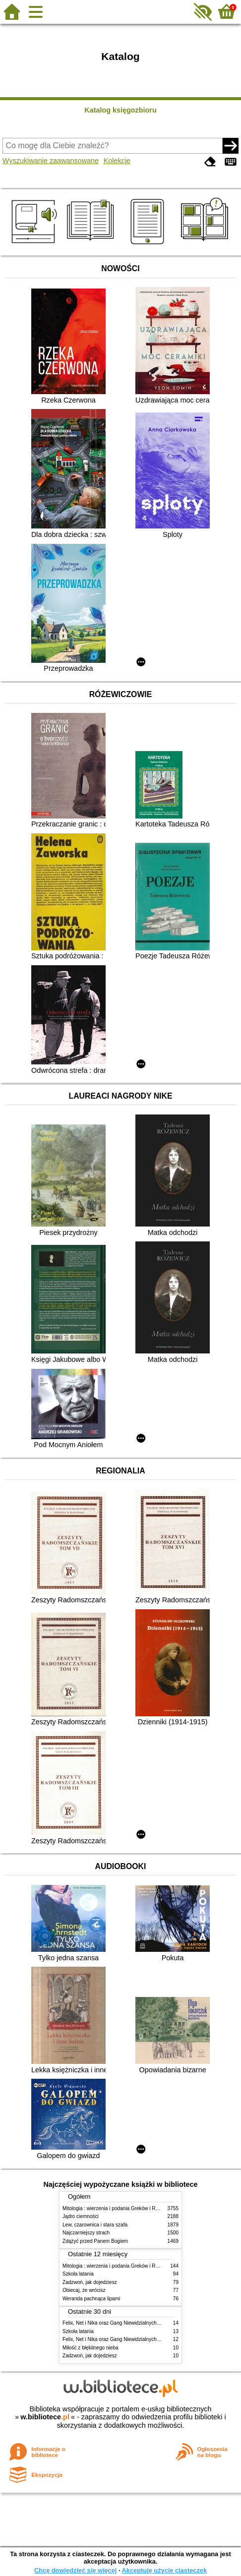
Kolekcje (117, 161)
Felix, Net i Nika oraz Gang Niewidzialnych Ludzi (116, 2323)
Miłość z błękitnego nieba (90, 2347)
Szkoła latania (78, 2274)
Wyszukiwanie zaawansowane (50, 161)
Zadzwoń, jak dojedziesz (89, 2282)
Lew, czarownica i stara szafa (94, 2224)
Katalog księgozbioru (120, 110)
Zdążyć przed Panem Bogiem (95, 2241)
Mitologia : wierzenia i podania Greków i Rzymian (117, 2208)
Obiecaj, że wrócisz (84, 2290)
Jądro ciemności (80, 2216)
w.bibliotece (44, 2417)
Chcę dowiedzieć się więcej (75, 2570)
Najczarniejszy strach (86, 2232)
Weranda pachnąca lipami (91, 2298)
